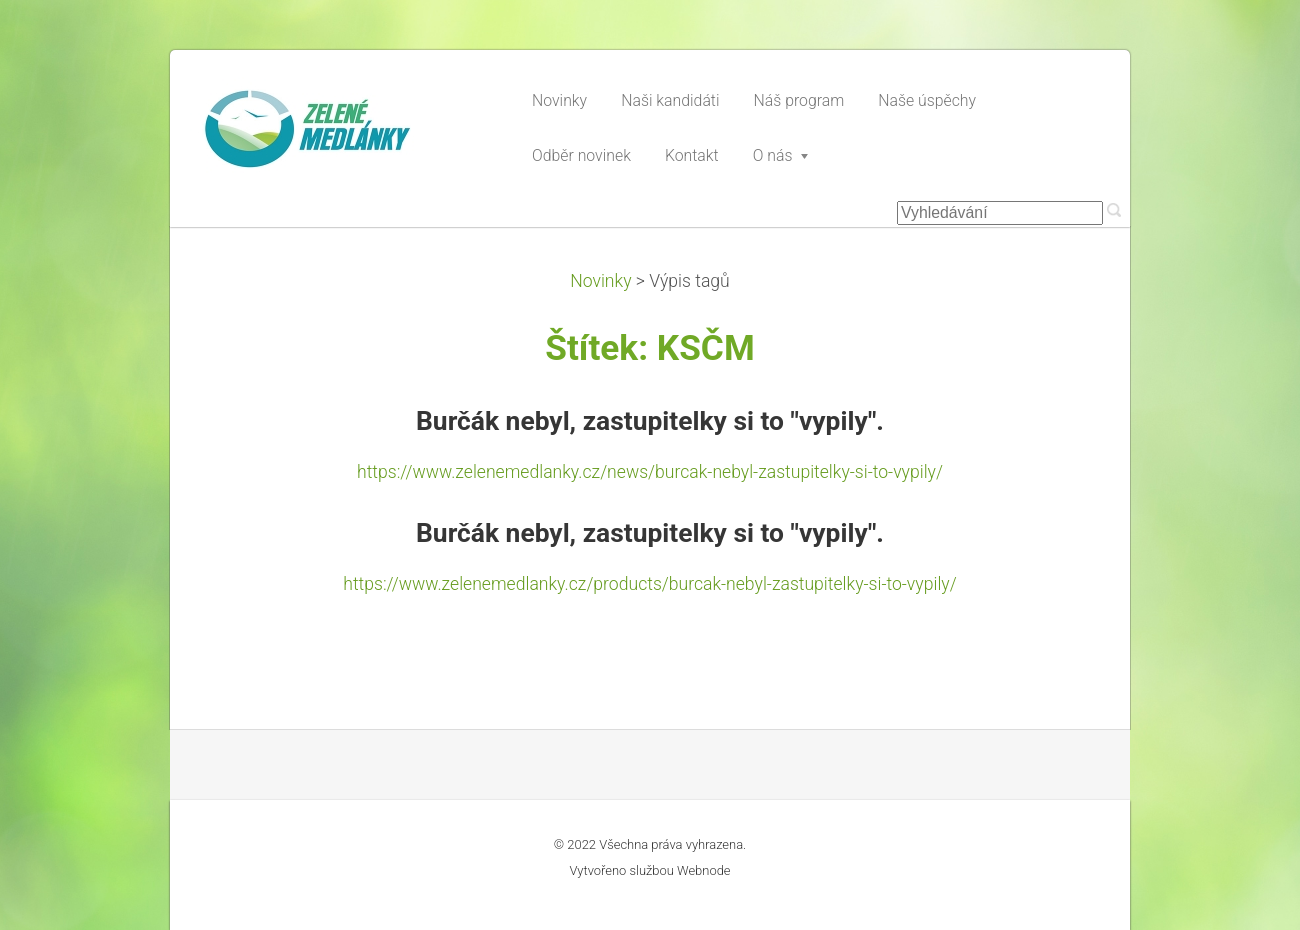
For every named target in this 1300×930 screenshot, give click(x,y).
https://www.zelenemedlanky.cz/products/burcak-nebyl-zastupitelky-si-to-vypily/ (649, 584)
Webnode (704, 870)
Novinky (600, 281)
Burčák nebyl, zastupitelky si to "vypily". (650, 421)
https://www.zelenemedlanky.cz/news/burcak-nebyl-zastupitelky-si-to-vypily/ (650, 472)
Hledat (1114, 210)
